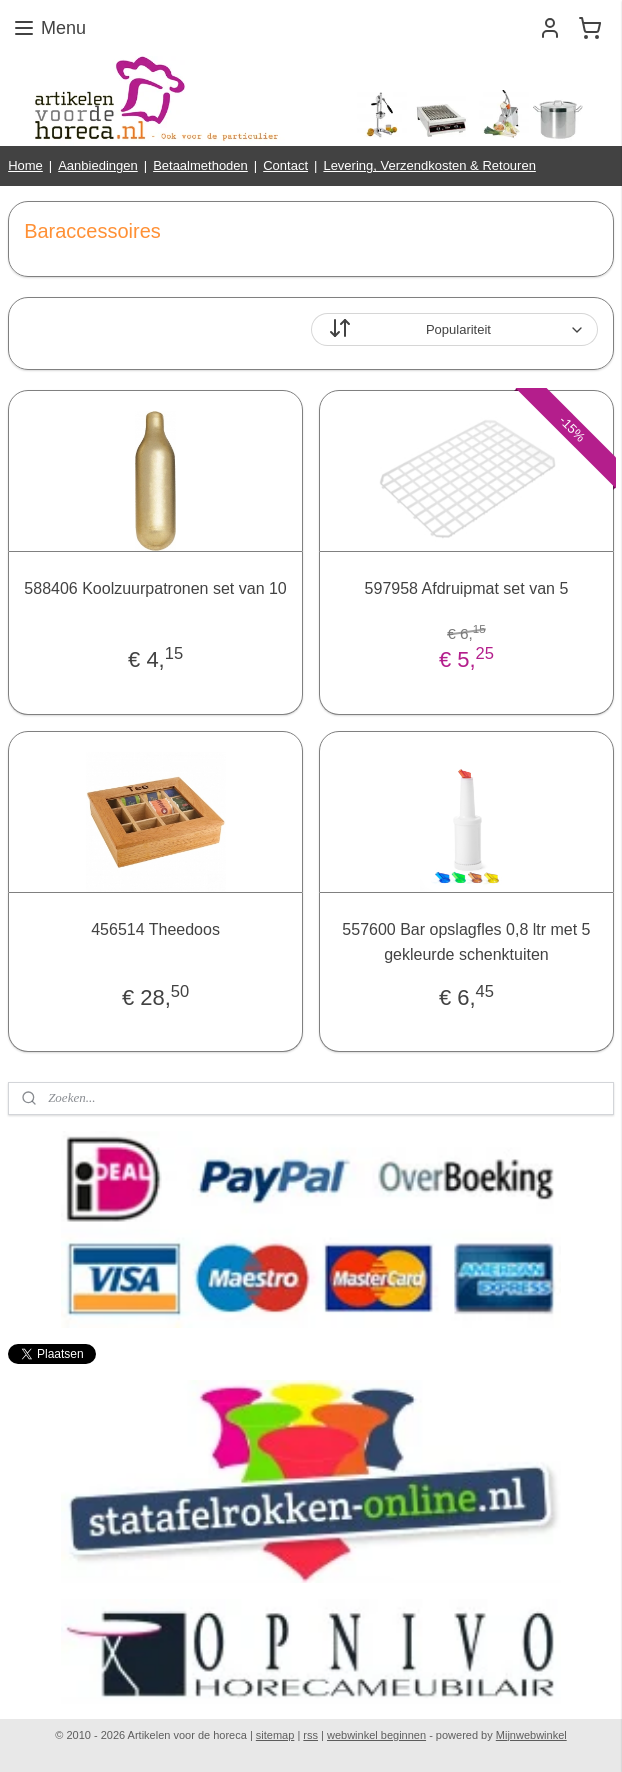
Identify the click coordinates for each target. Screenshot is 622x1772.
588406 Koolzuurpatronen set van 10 (155, 588)
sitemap (275, 1735)
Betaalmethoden (200, 165)
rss (310, 1735)
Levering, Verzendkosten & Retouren (429, 165)
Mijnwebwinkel (531, 1735)
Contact (285, 165)
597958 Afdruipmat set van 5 (467, 588)
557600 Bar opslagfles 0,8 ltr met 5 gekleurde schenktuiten (466, 941)
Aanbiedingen (98, 165)
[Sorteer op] (454, 329)
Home (25, 165)
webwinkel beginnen (376, 1735)
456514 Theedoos (155, 928)
